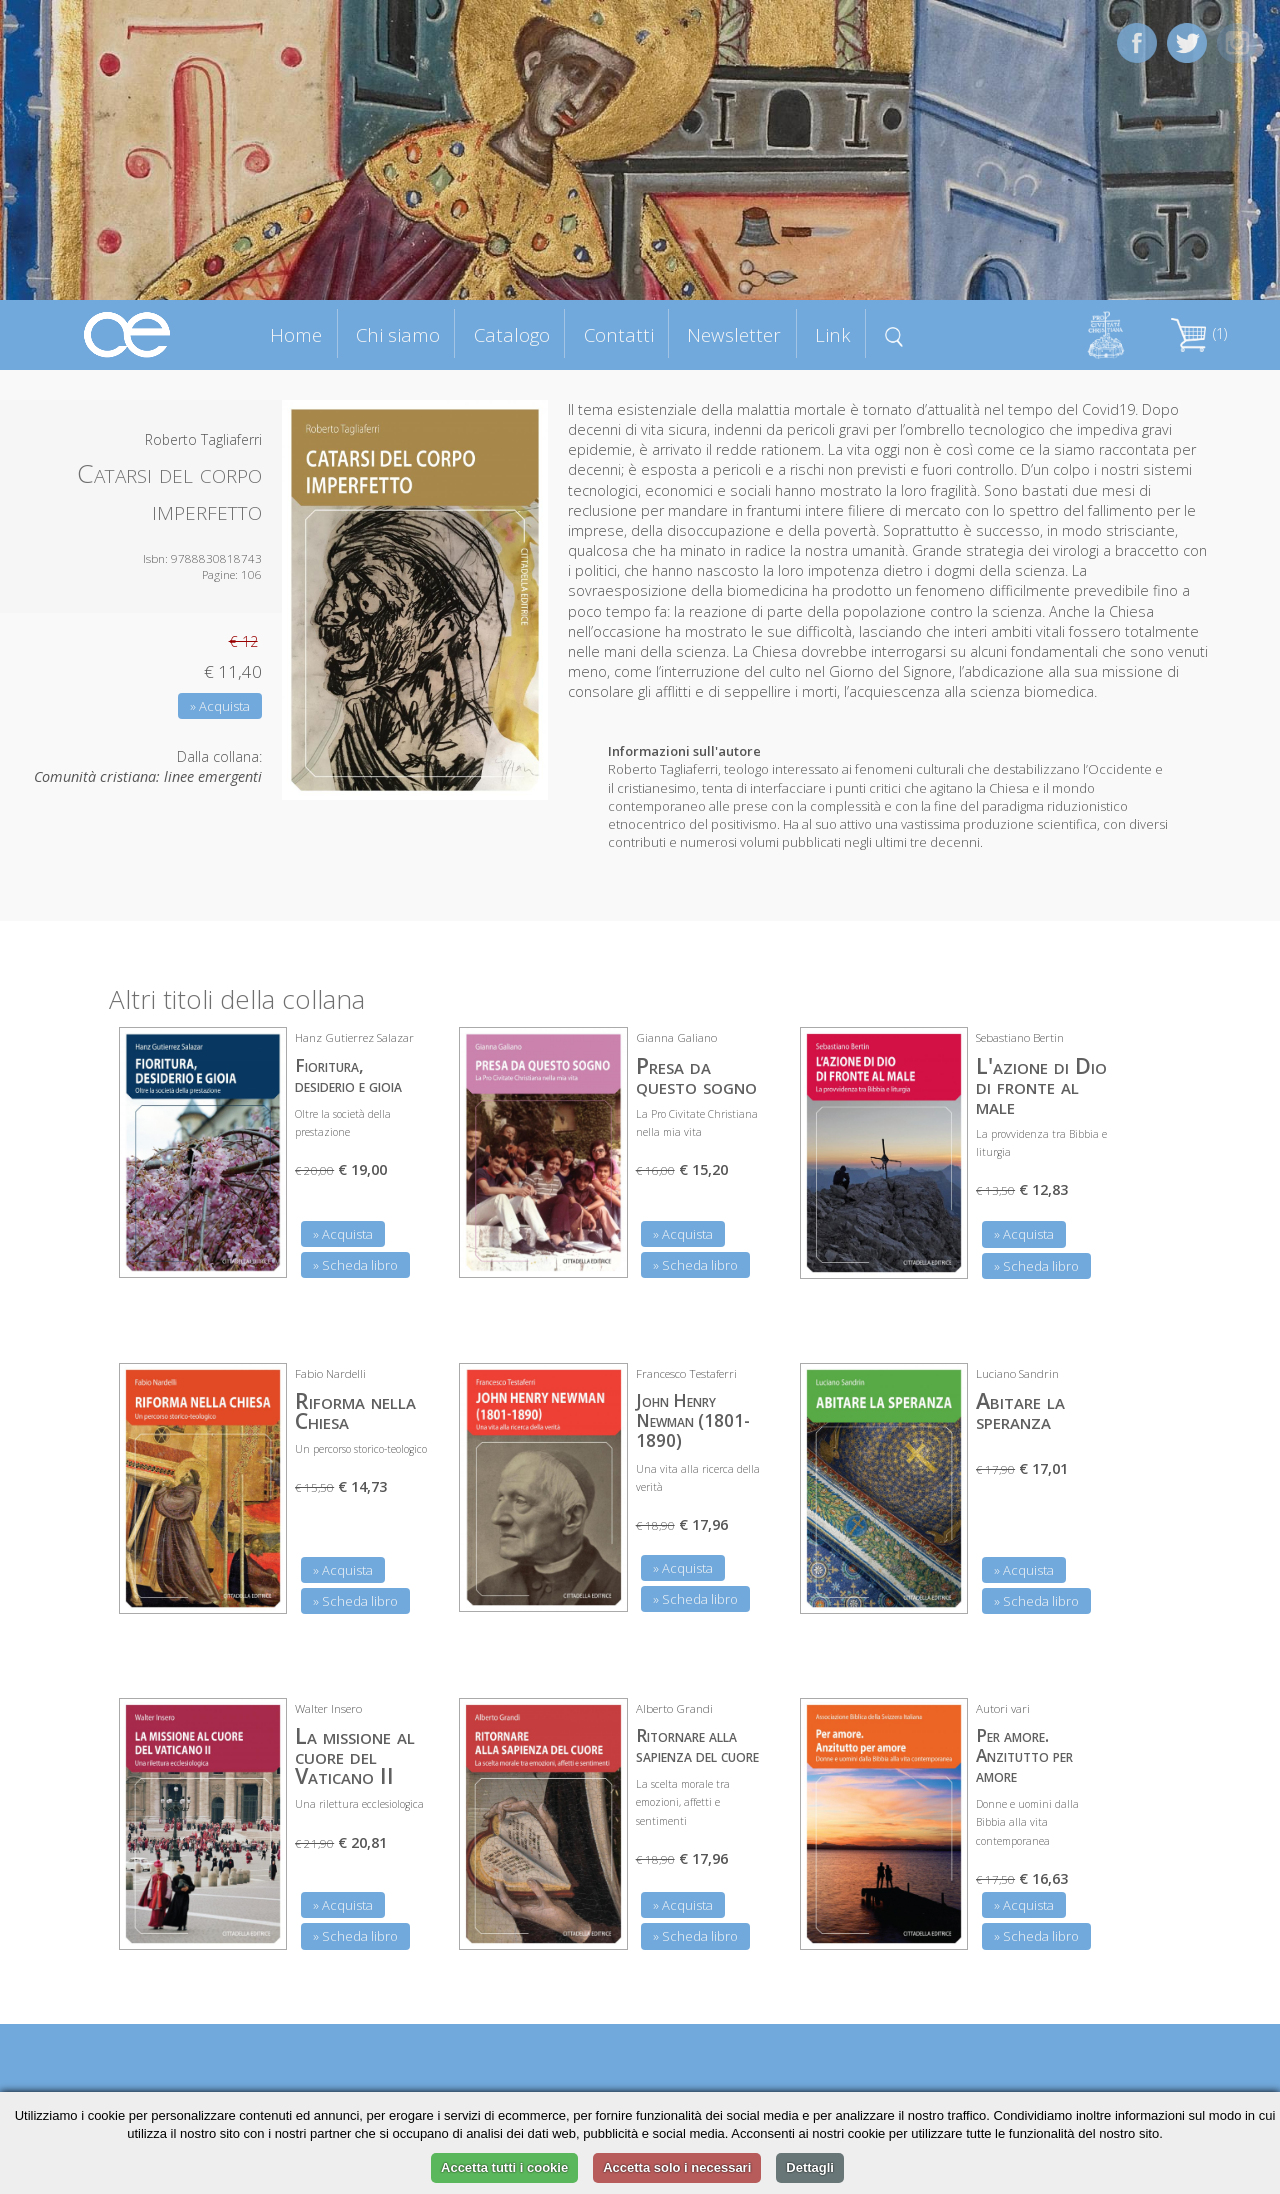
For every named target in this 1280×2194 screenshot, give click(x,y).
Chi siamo (398, 334)
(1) (1199, 333)
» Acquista (220, 706)
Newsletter (734, 334)
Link (833, 334)
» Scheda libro (355, 1265)
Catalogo (512, 334)
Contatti (619, 334)
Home (296, 334)
